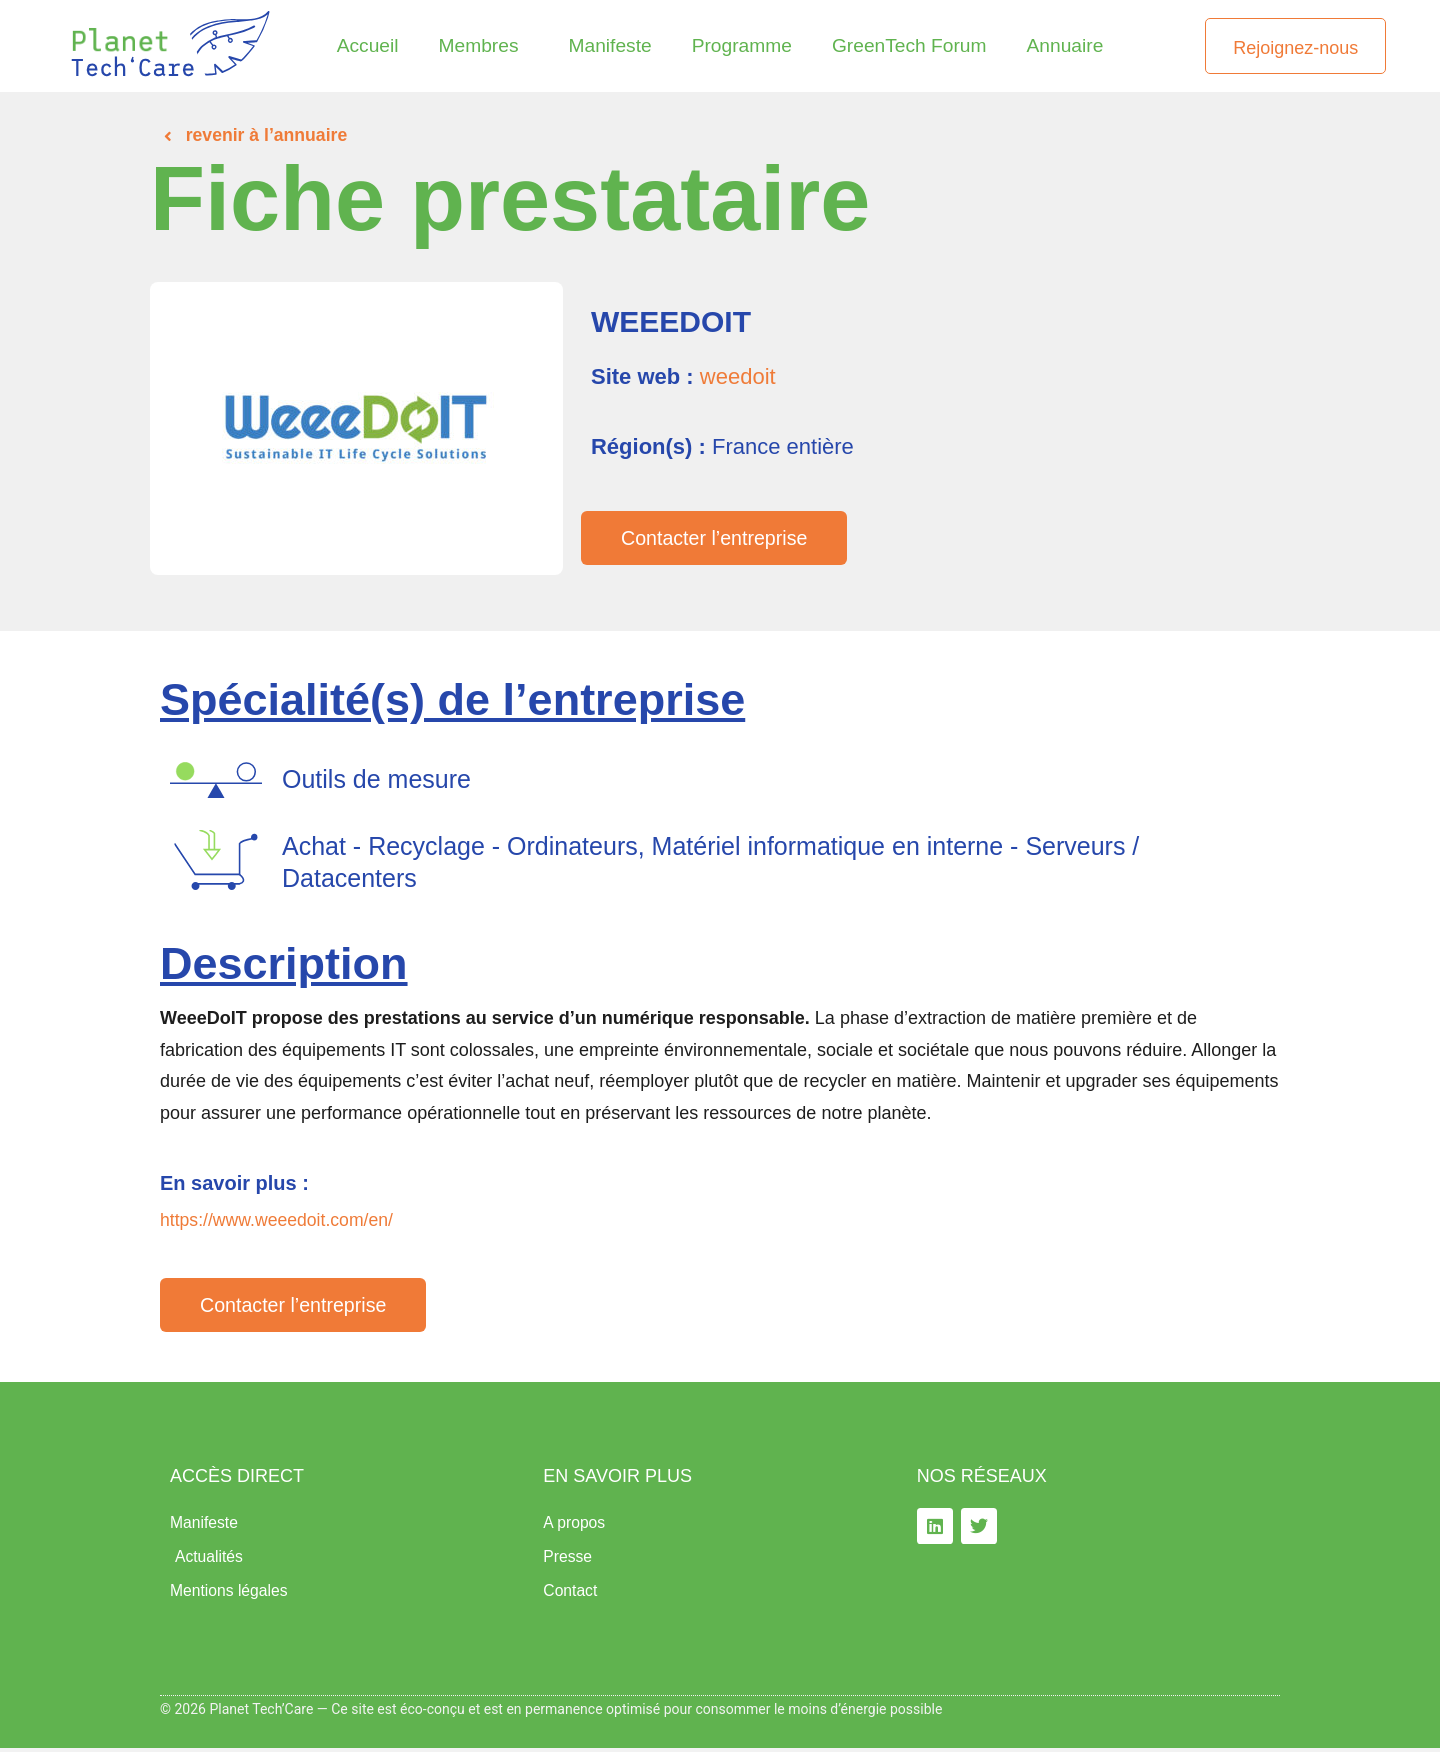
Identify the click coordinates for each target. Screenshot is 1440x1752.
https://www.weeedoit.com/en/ (279, 1220)
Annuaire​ (1065, 45)
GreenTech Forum (909, 45)
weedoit (738, 376)
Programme (742, 45)
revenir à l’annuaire (268, 135)
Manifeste (609, 45)
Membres (484, 45)
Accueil (368, 45)
